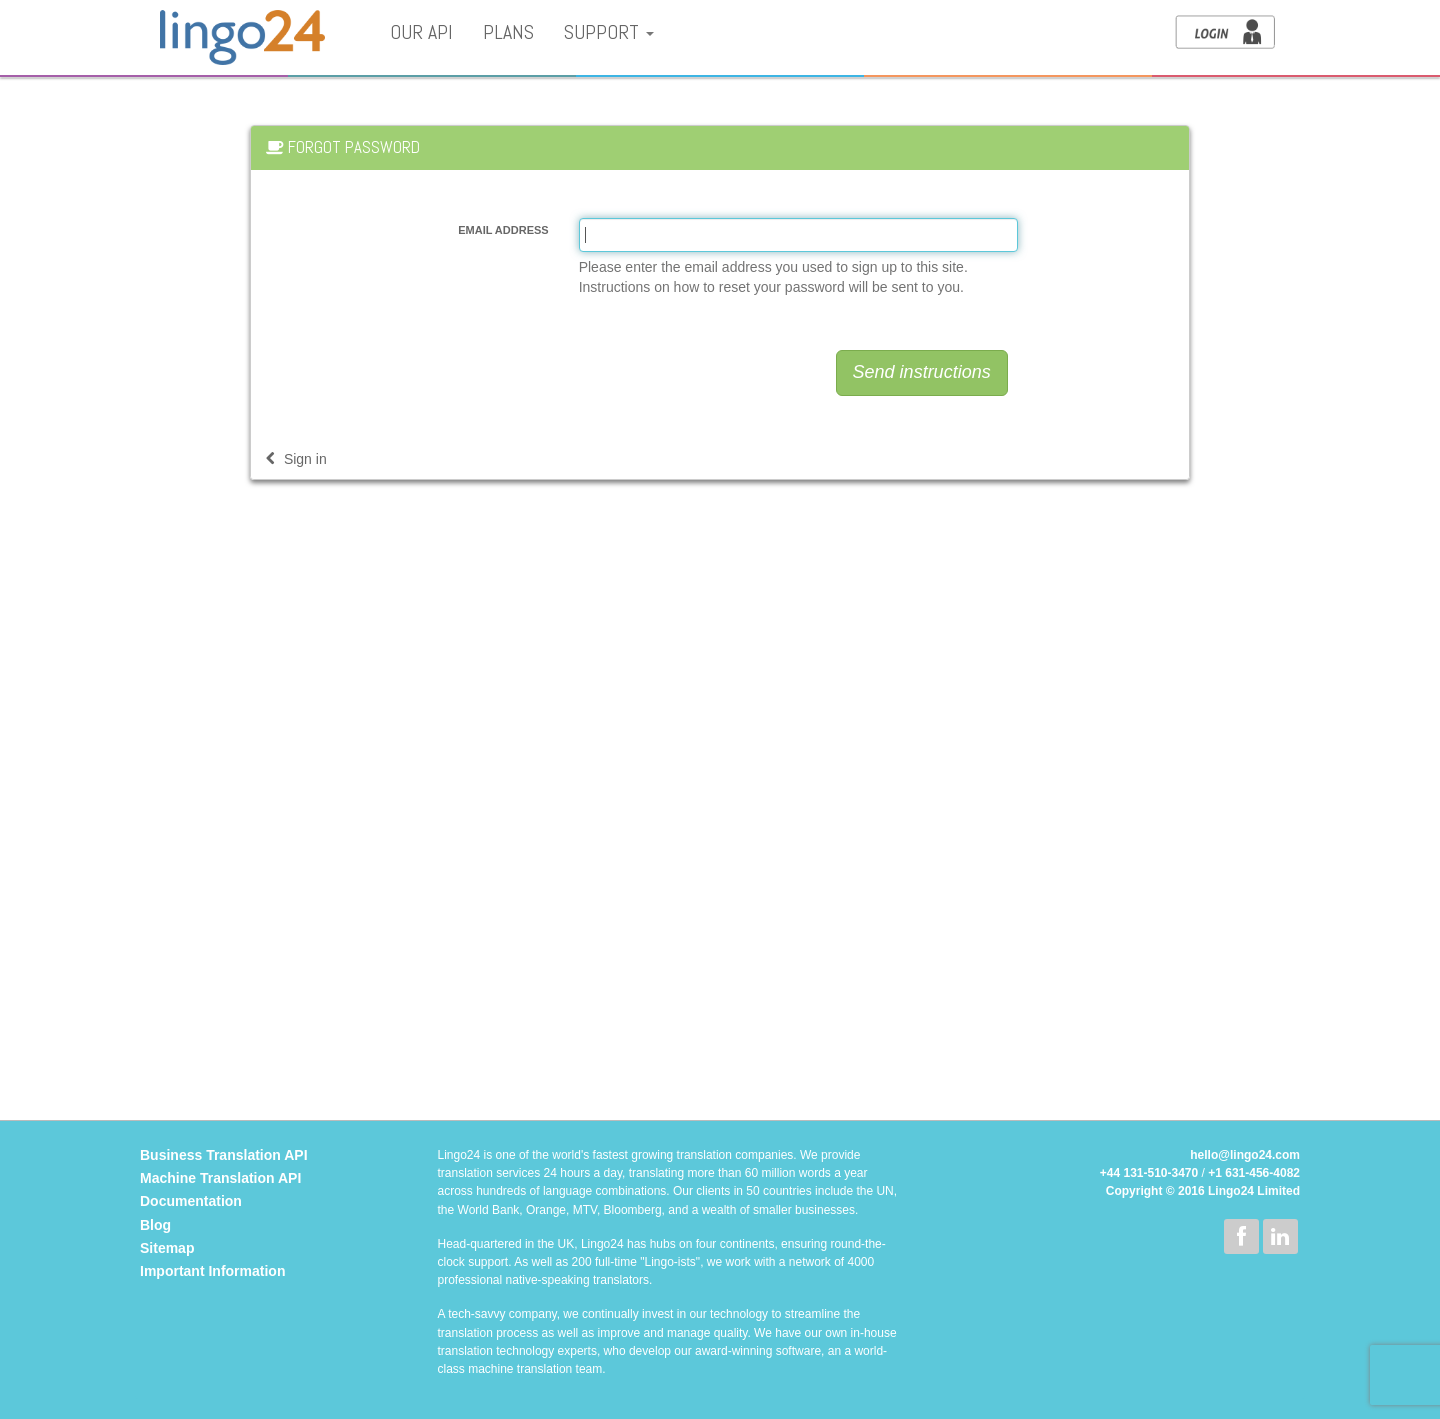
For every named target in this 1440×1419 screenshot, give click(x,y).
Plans (508, 32)
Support (609, 32)
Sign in (296, 459)
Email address (503, 230)
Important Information (212, 1271)
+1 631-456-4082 (1254, 1173)
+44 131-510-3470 (1149, 1173)
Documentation (191, 1201)
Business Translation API (224, 1155)
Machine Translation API (220, 1178)
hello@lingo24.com (1245, 1155)
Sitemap (167, 1248)
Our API (421, 32)
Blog (155, 1225)
